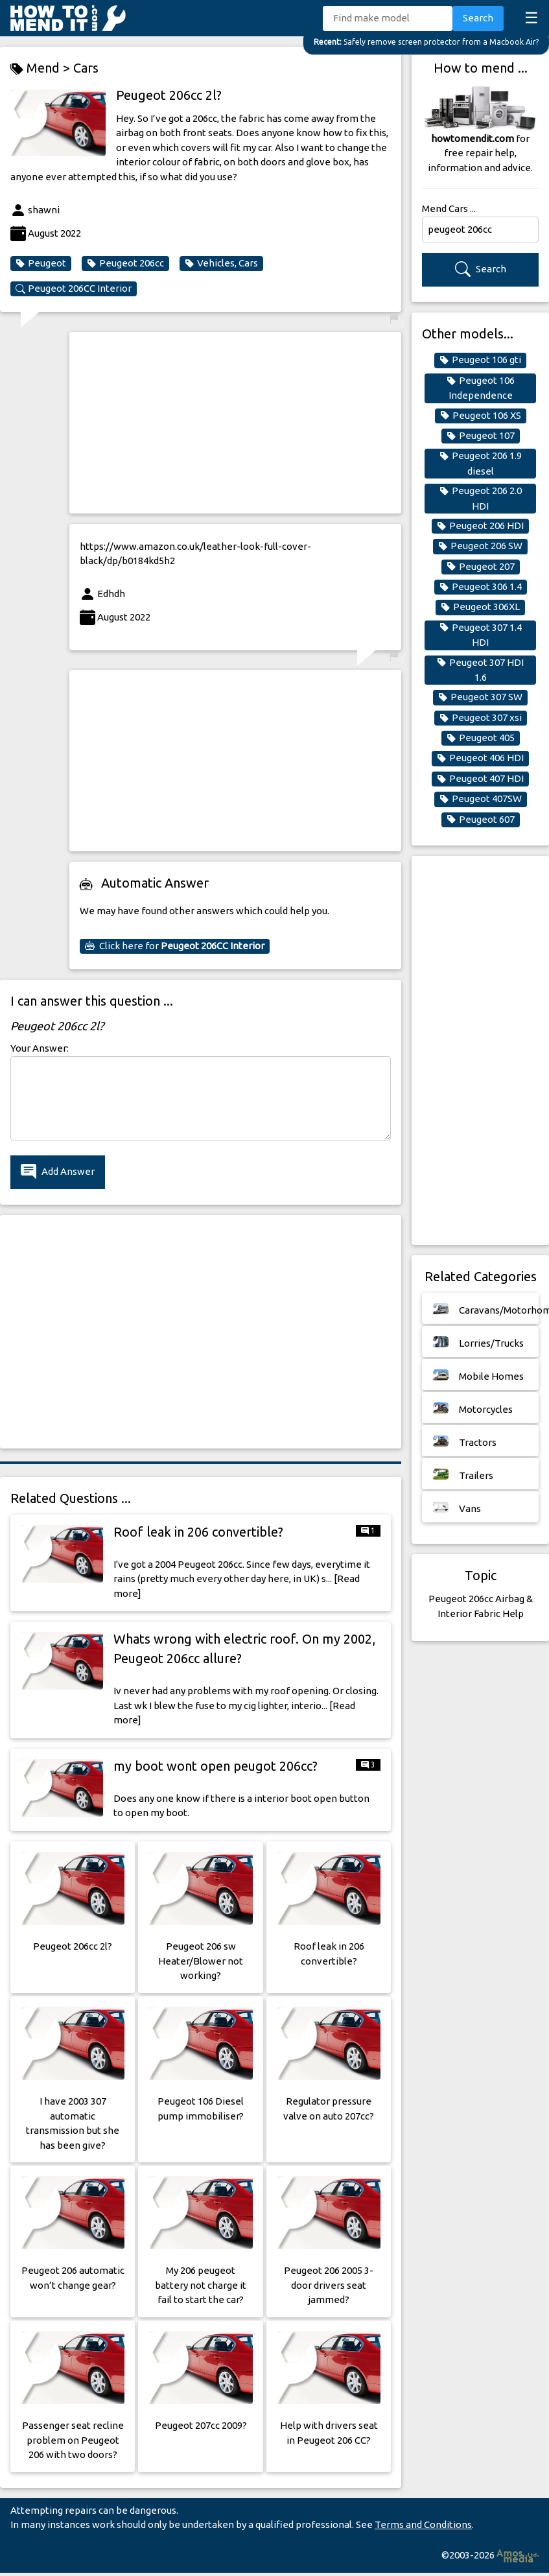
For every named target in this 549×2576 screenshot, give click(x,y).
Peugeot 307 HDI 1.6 (480, 670)
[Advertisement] (230, 423)
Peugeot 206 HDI (480, 526)
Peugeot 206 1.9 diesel (480, 463)
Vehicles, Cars (221, 263)
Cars (86, 67)
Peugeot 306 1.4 (480, 587)
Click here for (174, 946)
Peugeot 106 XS (480, 415)
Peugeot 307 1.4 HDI (480, 635)
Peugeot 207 (481, 567)
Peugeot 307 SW (480, 697)
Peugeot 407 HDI (480, 779)
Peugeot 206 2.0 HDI (480, 498)
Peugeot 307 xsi (480, 718)
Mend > (41, 68)
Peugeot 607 (481, 819)
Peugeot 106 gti (480, 360)
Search (478, 17)
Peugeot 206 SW (480, 546)
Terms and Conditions (423, 2524)
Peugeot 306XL (480, 607)
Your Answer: (39, 1048)
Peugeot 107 (481, 436)
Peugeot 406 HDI (480, 758)
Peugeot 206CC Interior (74, 288)
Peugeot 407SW (480, 799)
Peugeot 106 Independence (481, 388)
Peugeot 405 (481, 738)
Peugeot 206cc (125, 263)
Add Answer (58, 1172)
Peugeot (41, 263)
